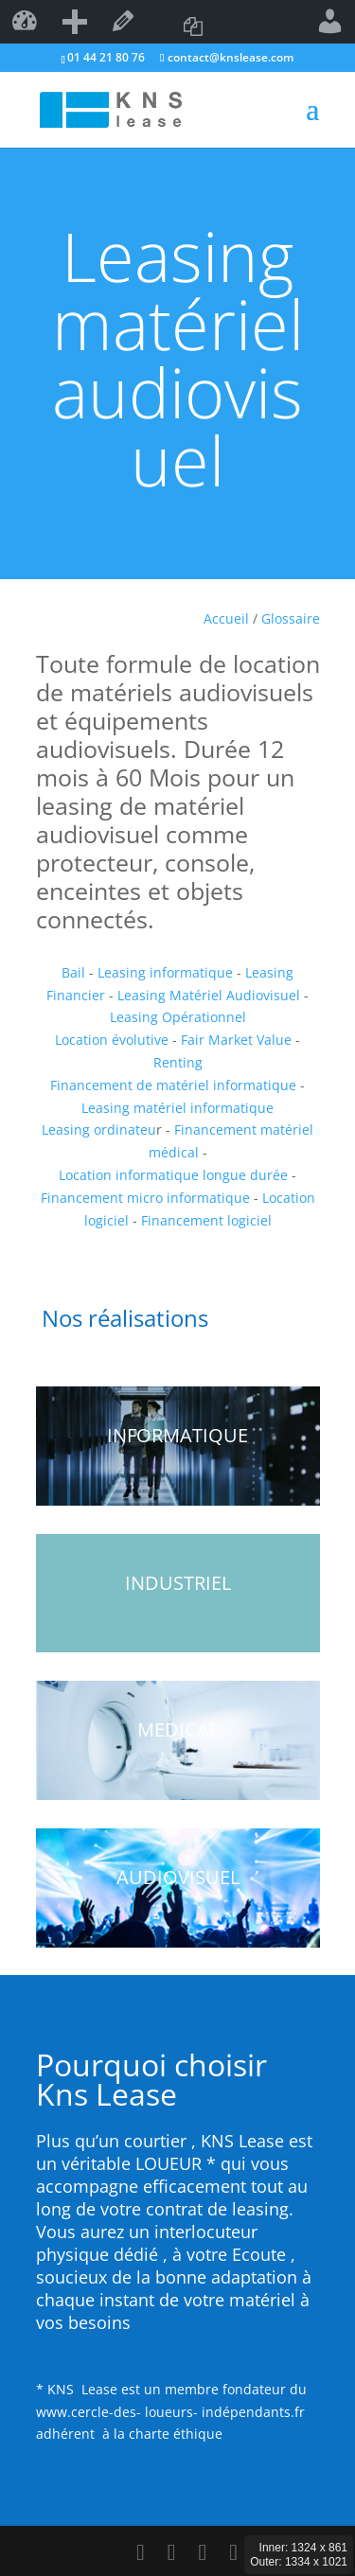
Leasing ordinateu (99, 1129)
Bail (73, 972)
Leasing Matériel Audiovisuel (210, 995)
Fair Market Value (236, 1040)
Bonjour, (330, 22)
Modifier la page (123, 22)
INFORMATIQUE (177, 1435)
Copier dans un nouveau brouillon (193, 22)
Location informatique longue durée (173, 1175)
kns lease (24, 22)
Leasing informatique (165, 972)
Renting (178, 1062)
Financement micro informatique (147, 1198)
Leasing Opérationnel (178, 1017)
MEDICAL (178, 1729)
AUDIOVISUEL (178, 1877)
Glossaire (290, 618)
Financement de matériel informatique (173, 1085)
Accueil (226, 618)
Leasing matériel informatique (177, 1108)
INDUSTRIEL (178, 1583)
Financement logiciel (204, 1220)
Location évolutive (112, 1040)
